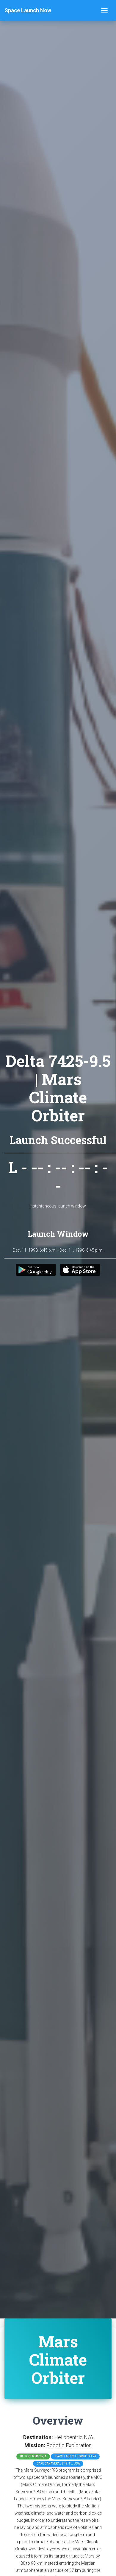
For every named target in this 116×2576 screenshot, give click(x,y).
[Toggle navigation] (104, 10)
